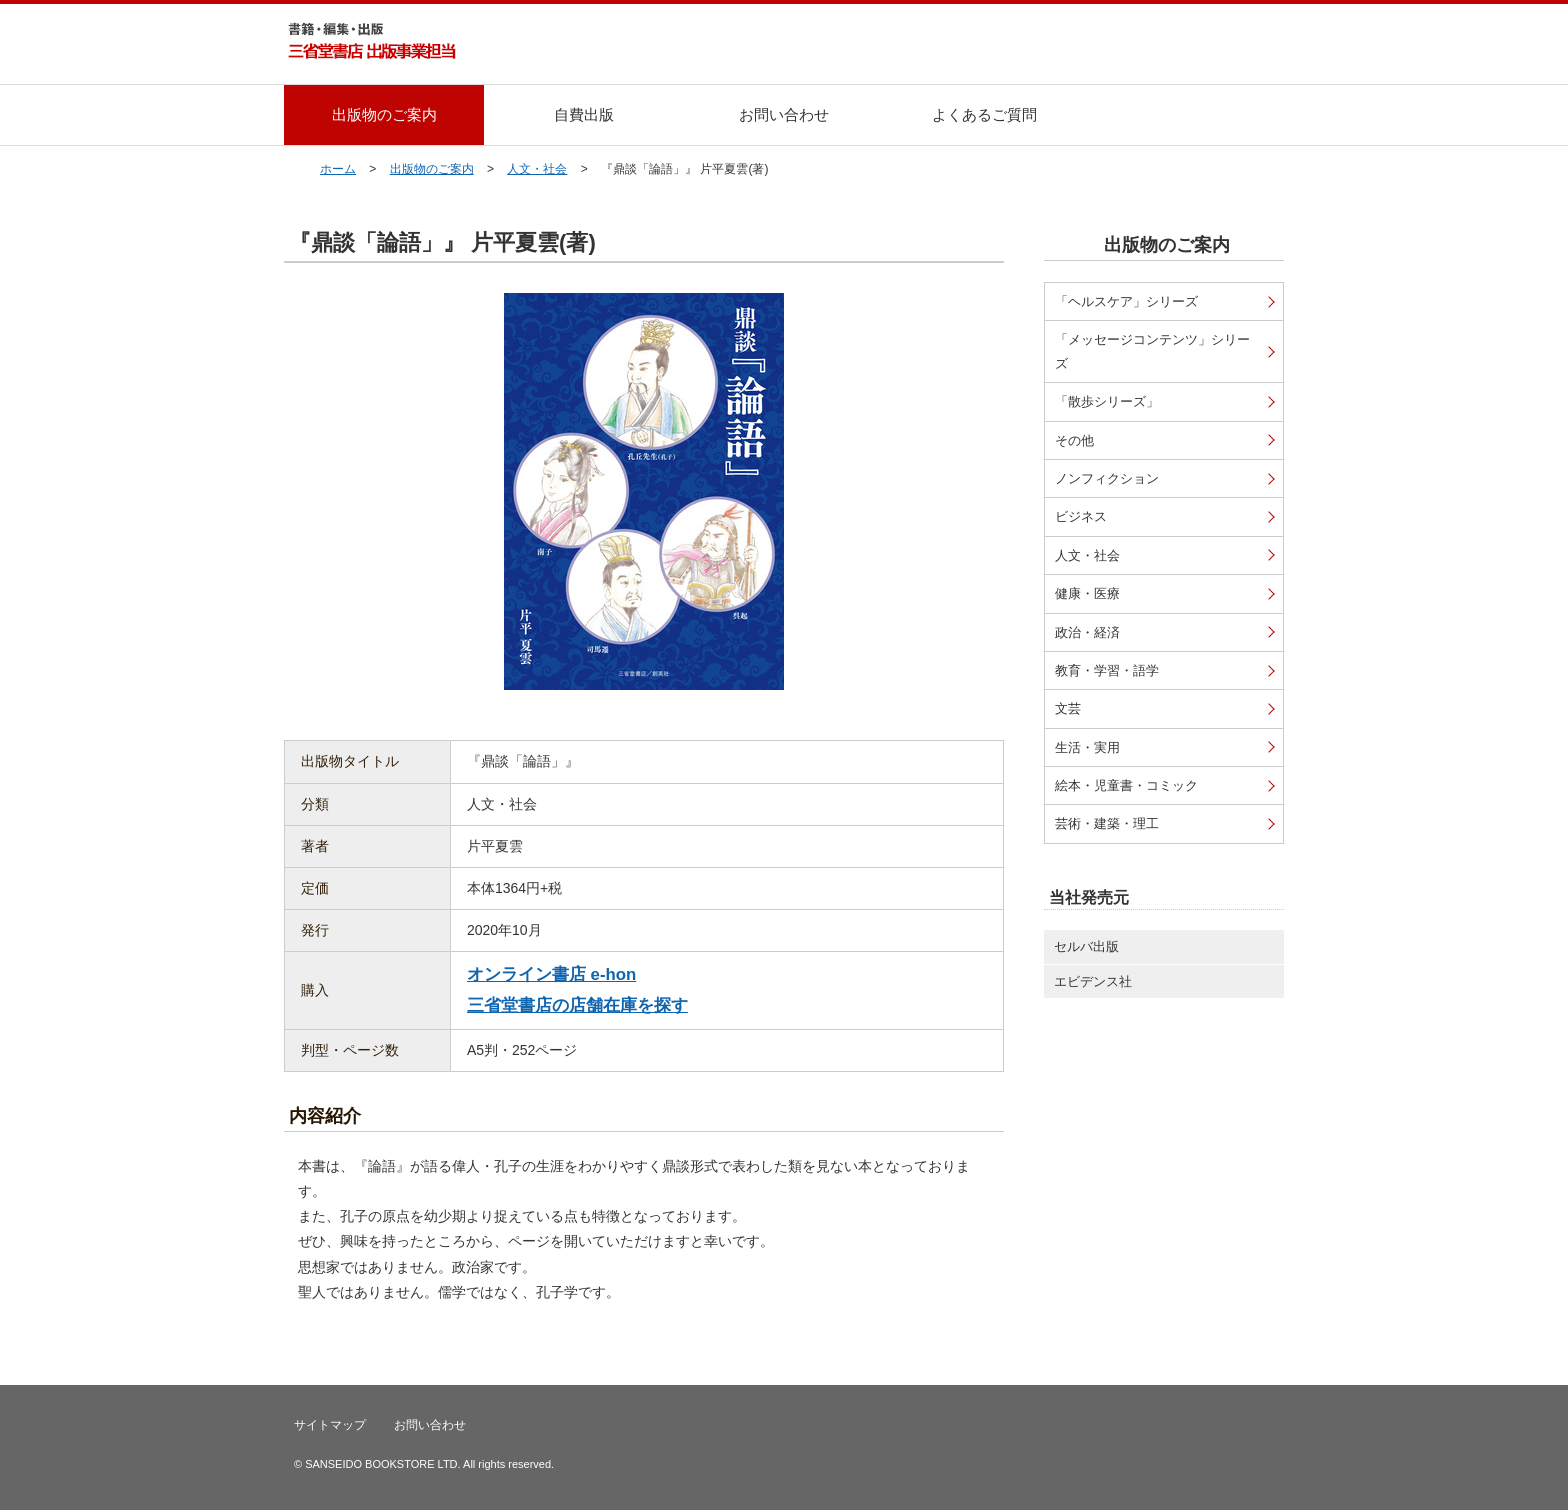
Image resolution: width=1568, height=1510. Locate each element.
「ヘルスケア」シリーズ (1126, 301)
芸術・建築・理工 (1107, 823)
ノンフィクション (1107, 478)
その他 (1074, 440)
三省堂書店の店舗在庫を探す (577, 1005)
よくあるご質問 (984, 114)
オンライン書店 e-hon (551, 974)
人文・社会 (537, 169)
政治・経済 (1087, 632)
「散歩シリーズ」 (1107, 401)
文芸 (1068, 708)
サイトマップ (330, 1425)
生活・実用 (1087, 747)
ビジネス (1081, 516)
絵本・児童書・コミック (1126, 785)
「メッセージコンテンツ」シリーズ (1152, 351)
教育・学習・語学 (1107, 670)
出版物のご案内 (384, 114)
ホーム (338, 169)
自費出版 (584, 114)
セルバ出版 (1086, 946)
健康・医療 (1087, 593)
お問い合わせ (784, 114)
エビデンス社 (1093, 981)
